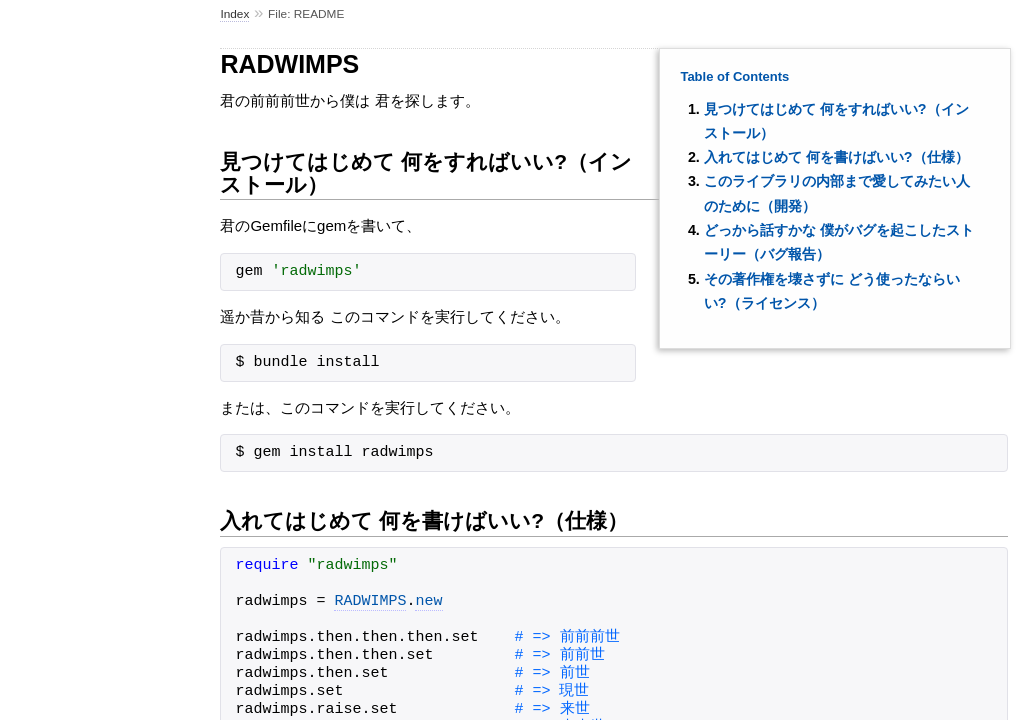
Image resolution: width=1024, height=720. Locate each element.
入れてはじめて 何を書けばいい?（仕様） (836, 157)
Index (234, 14)
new (428, 602)
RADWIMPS (370, 602)
